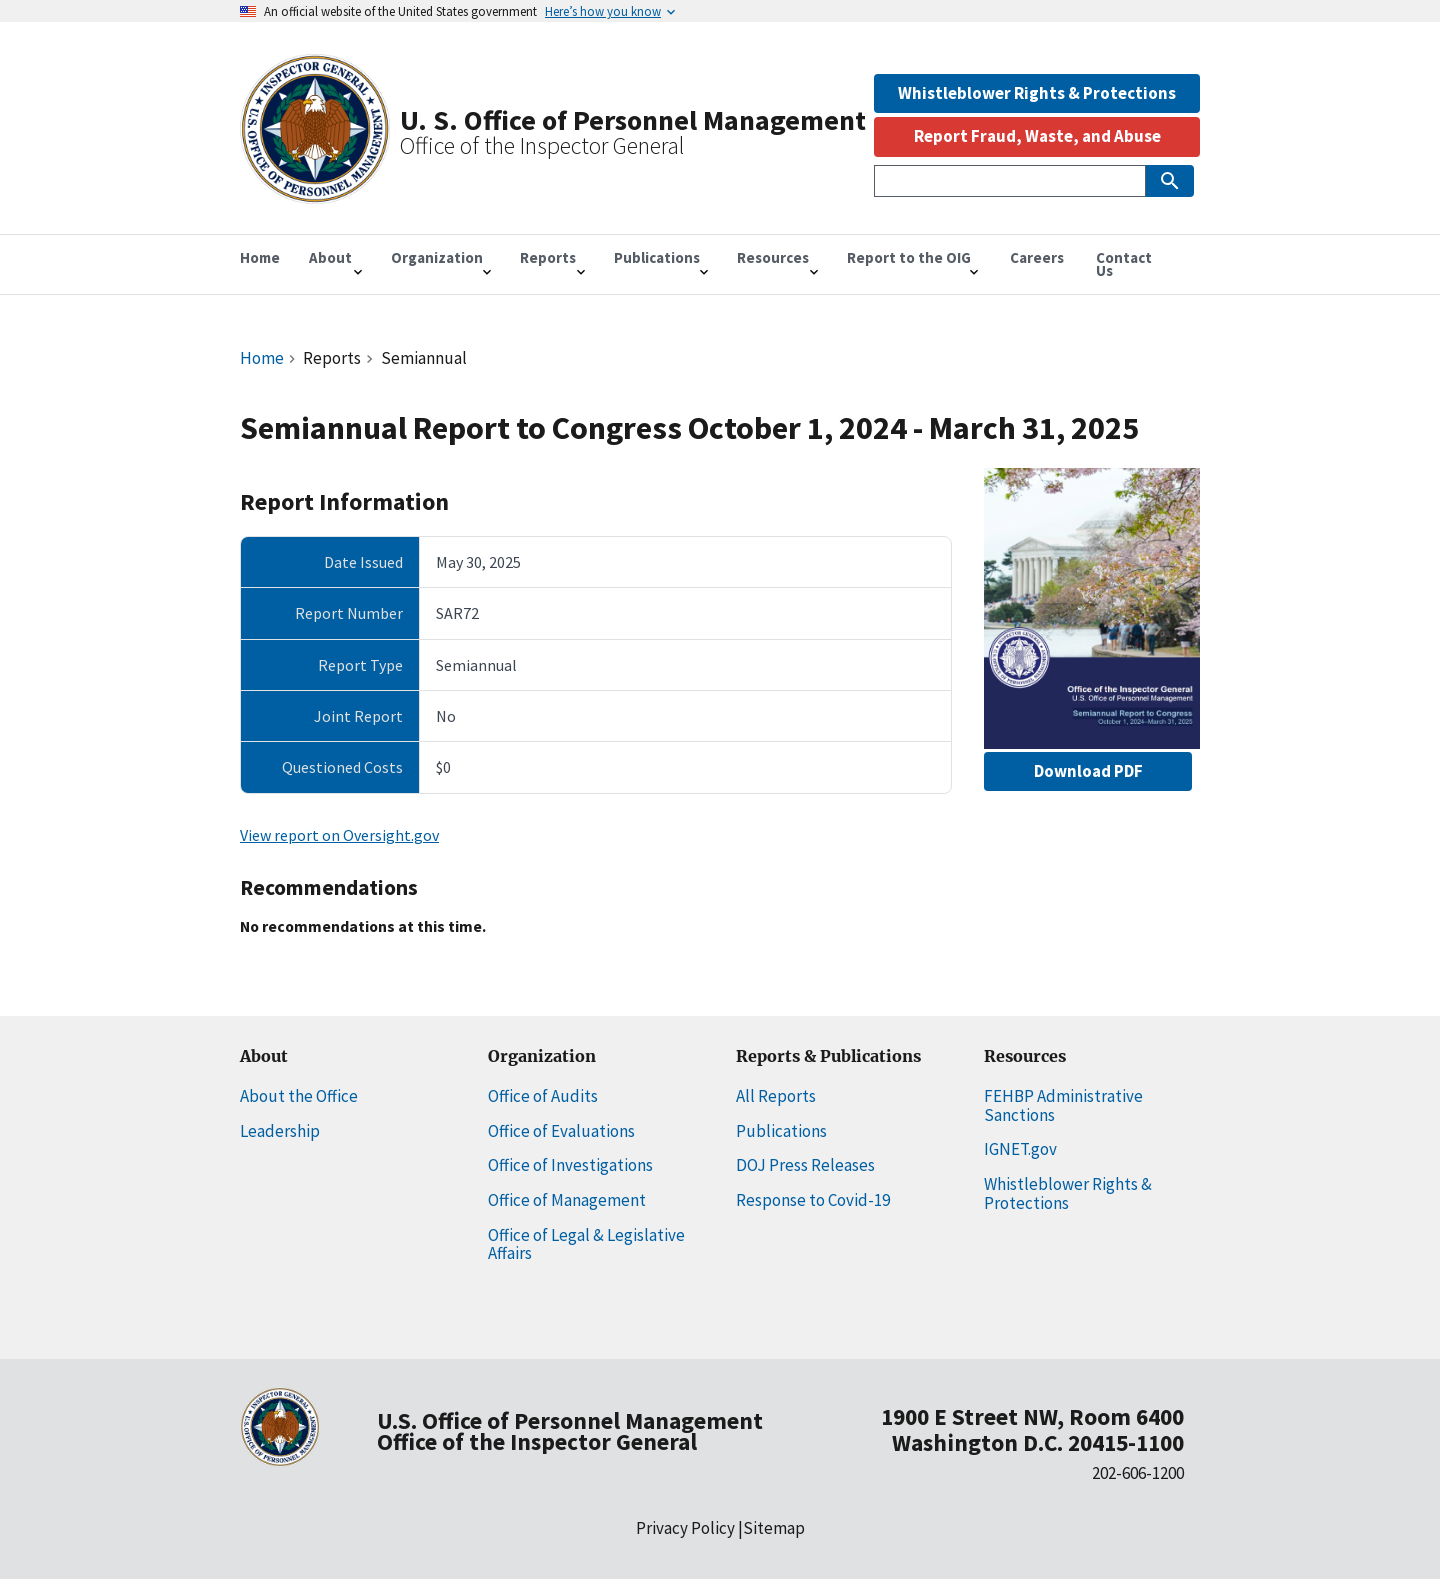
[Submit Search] (1170, 181)
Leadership (280, 1131)
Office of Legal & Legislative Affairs (586, 1244)
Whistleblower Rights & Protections (1037, 93)
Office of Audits (543, 1096)
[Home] (315, 194)
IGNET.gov (1020, 1149)
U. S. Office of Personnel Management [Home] (633, 120)
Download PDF (1088, 771)
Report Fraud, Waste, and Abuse (1037, 136)
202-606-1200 (1138, 1473)
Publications (781, 1131)
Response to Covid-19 (813, 1200)
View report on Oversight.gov (339, 835)
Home (262, 358)
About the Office (299, 1096)
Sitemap (774, 1528)
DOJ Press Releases (805, 1165)
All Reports (776, 1096)
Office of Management (567, 1200)
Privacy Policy (685, 1528)
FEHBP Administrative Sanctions (1063, 1105)
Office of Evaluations (561, 1131)
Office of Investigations (570, 1165)
